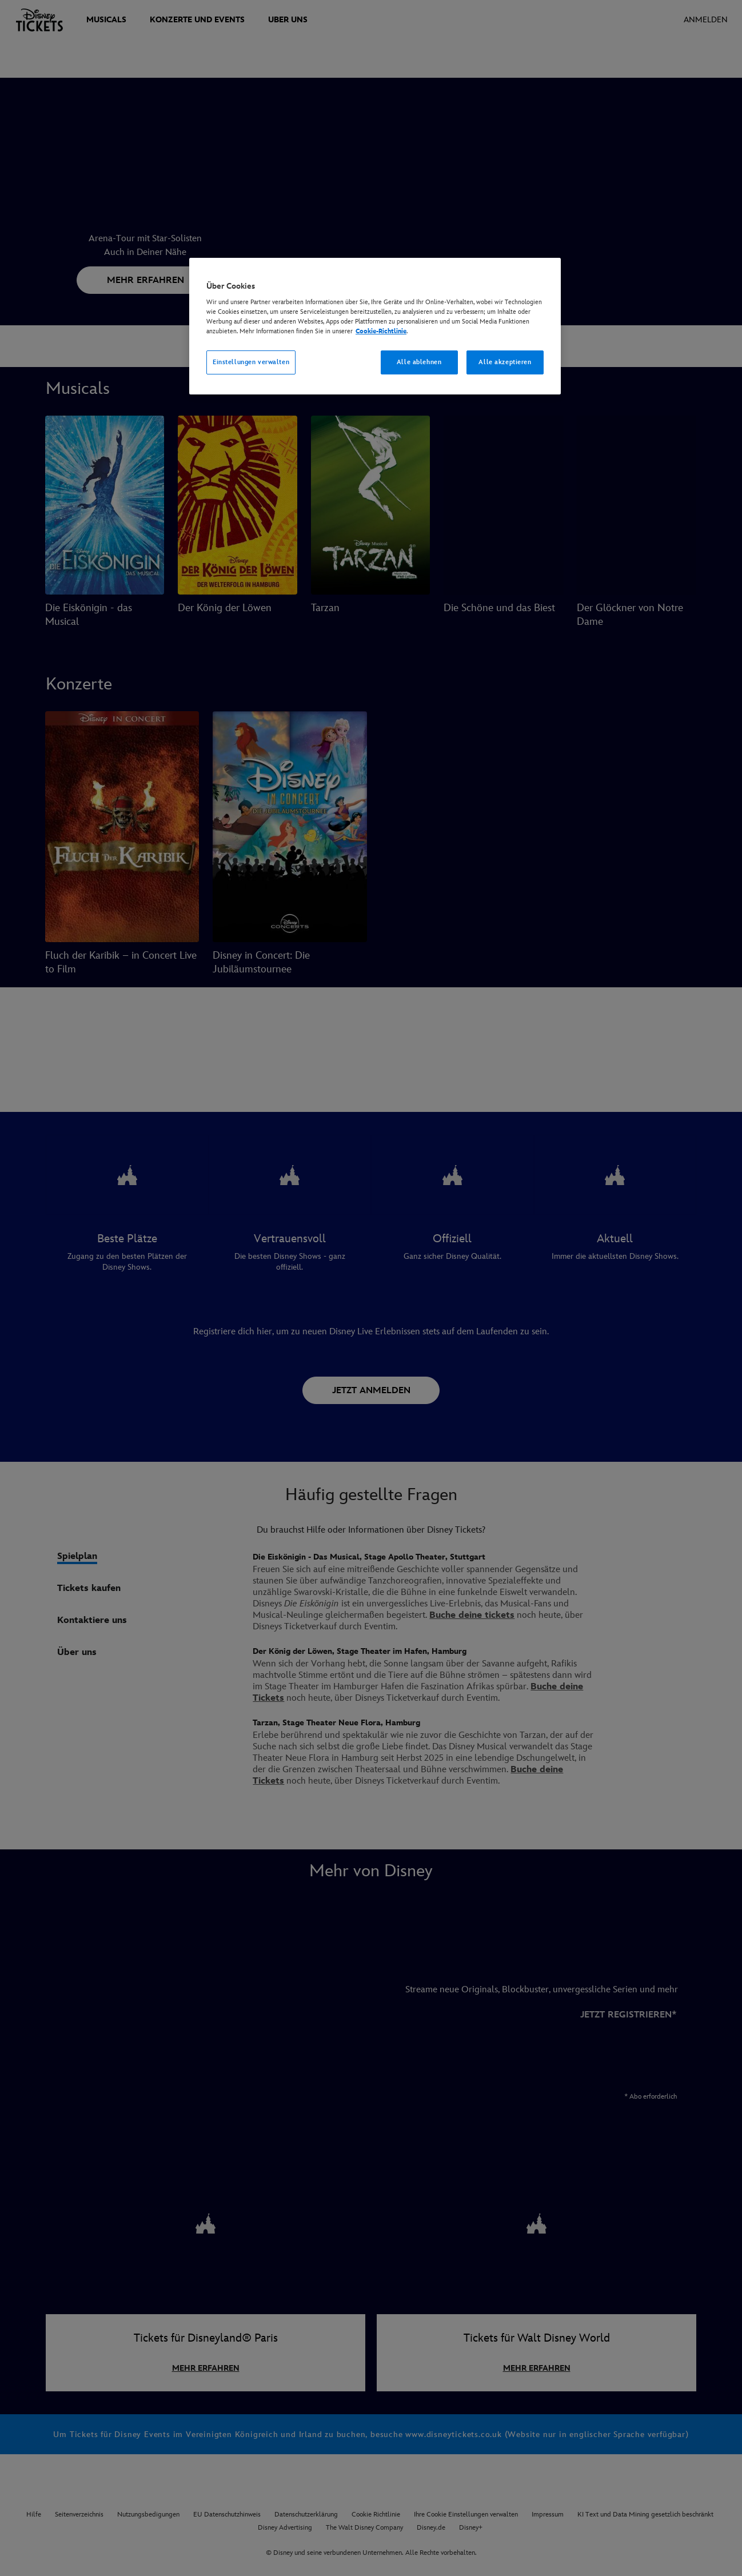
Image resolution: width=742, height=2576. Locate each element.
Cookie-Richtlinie (381, 331)
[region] (375, 326)
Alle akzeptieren (504, 362)
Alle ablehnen (419, 362)
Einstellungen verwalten (251, 362)
